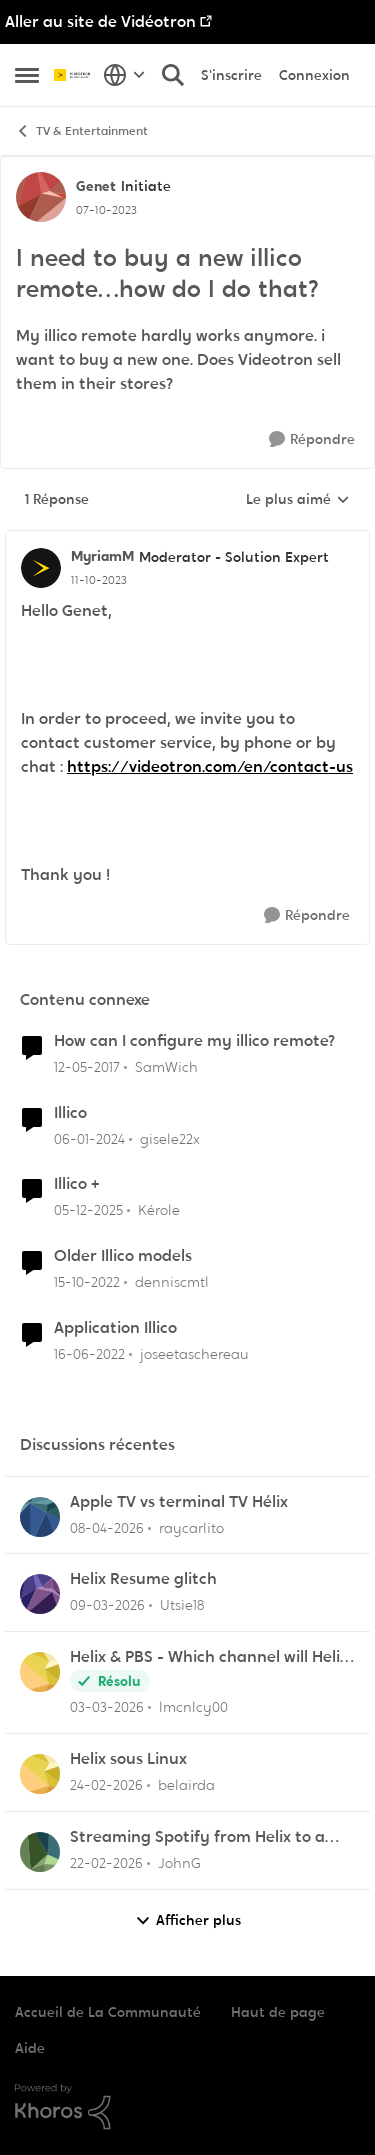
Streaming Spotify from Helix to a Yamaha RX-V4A (197, 1837)
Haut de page (278, 2012)
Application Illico (115, 1328)
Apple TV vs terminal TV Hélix (179, 1502)
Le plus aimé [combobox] (298, 500)
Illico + (76, 1184)
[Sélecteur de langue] (124, 75)
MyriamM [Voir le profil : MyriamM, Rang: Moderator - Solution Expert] (102, 556)
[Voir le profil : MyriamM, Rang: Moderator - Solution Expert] (41, 568)
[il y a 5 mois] (107, 1707)
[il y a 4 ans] (89, 1354)
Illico (70, 1113)
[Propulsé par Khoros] (187, 2107)
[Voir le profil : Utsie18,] (40, 1594)
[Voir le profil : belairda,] (40, 1774)
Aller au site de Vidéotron (100, 21)
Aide (30, 2048)
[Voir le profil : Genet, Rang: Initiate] (41, 197)
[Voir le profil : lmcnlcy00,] (40, 1672)
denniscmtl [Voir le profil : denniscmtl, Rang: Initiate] (172, 1282)
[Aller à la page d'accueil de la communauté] (73, 75)
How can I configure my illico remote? (194, 1041)
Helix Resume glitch (143, 1579)
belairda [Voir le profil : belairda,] (186, 1785)
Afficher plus (188, 1920)
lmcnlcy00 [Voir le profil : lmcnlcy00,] (193, 1707)
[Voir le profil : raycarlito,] (40, 1517)
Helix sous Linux (128, 1759)
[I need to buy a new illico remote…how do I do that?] (99, 580)
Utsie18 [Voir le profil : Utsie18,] (182, 1605)
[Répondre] (312, 439)
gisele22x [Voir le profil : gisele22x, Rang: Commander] (170, 1138)
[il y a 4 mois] (107, 1527)
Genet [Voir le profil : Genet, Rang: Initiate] (96, 186)
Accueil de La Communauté (108, 2012)
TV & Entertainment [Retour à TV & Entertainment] (81, 131)
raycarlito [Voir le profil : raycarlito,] (191, 1527)
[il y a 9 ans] (87, 1067)
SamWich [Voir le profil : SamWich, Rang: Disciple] (166, 1067)
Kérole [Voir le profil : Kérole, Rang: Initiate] (159, 1210)
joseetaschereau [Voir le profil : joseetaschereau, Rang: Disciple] (194, 1354)
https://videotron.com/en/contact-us (210, 766)
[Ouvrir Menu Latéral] (27, 75)
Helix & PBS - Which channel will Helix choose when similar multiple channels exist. (209, 1657)
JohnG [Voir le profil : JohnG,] (179, 1863)
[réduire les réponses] (187, 540)
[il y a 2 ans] (89, 1138)
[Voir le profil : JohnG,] (40, 1852)
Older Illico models (123, 1256)
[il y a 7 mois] (88, 1210)
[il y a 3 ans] (87, 1282)
